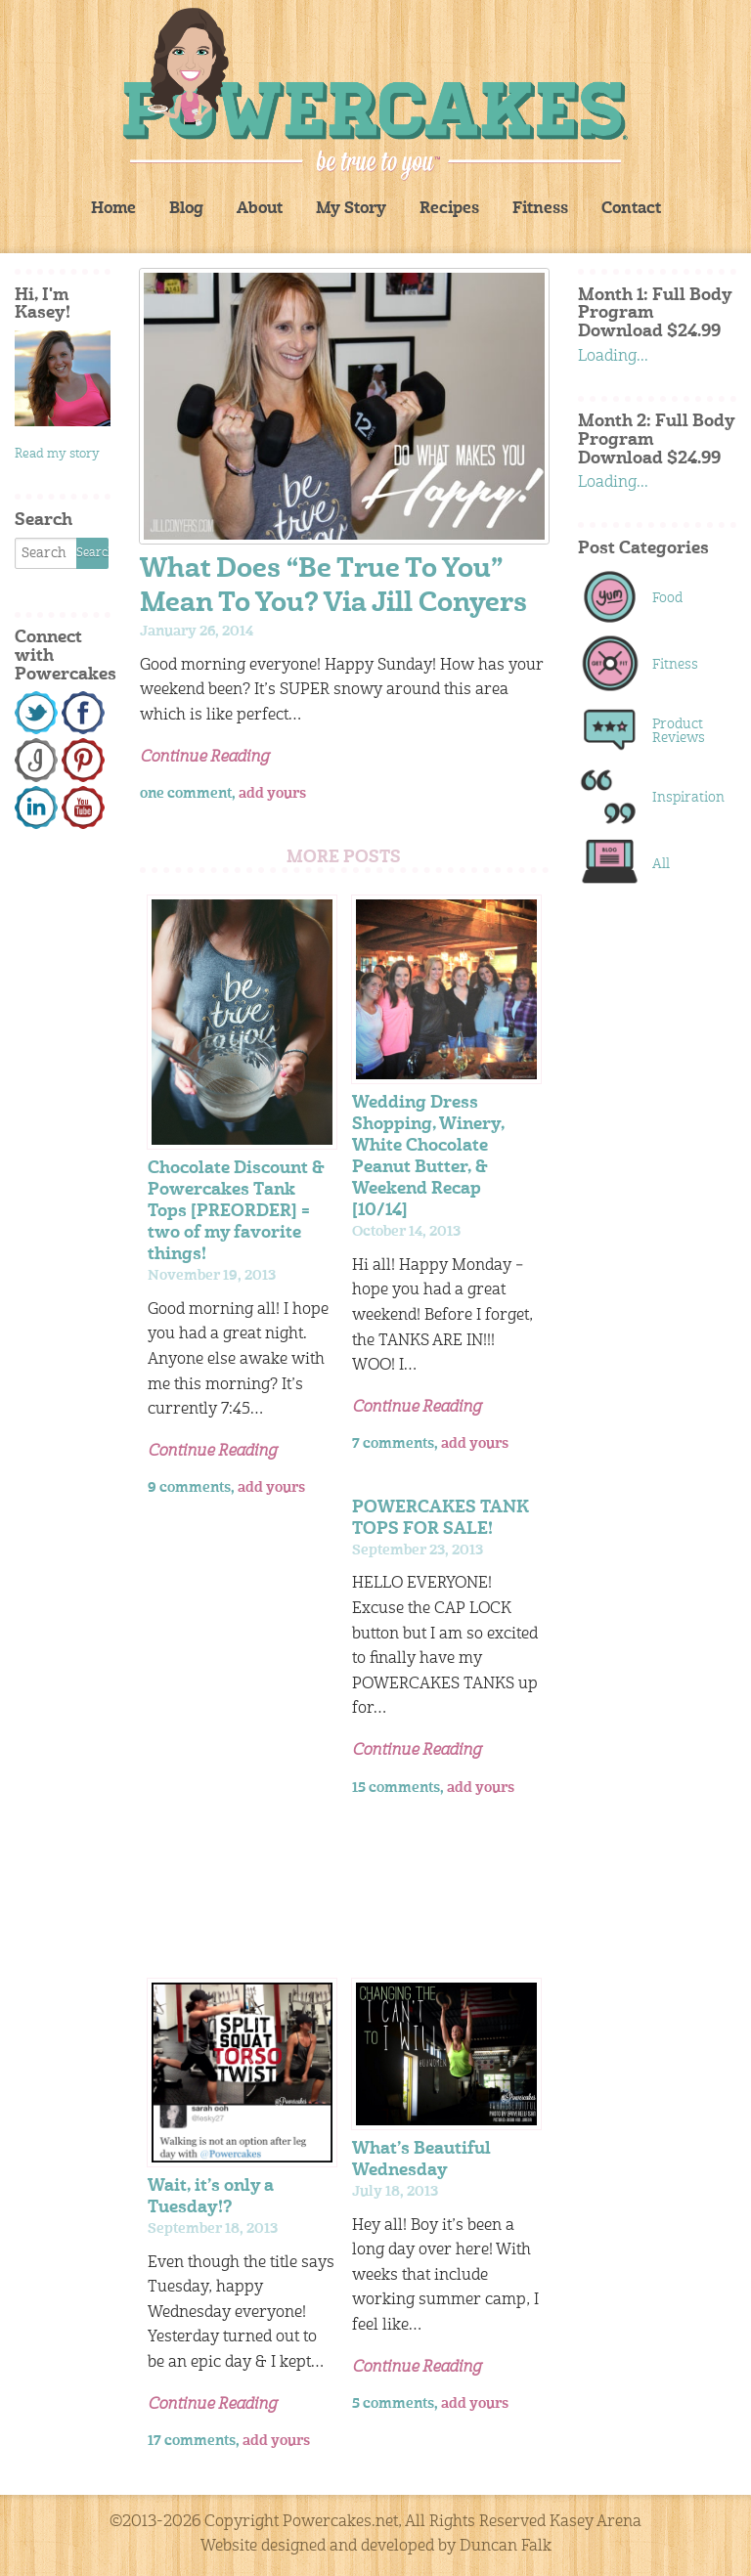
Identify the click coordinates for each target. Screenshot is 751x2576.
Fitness (540, 209)
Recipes (449, 209)
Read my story (57, 454)
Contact (631, 209)
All (661, 864)
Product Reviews (678, 731)
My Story (351, 209)
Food (667, 598)
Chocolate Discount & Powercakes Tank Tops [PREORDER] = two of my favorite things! (236, 1211)
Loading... (613, 357)
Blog (186, 209)
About (260, 209)
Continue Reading (204, 757)
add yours (272, 794)
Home (113, 209)
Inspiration (684, 798)
